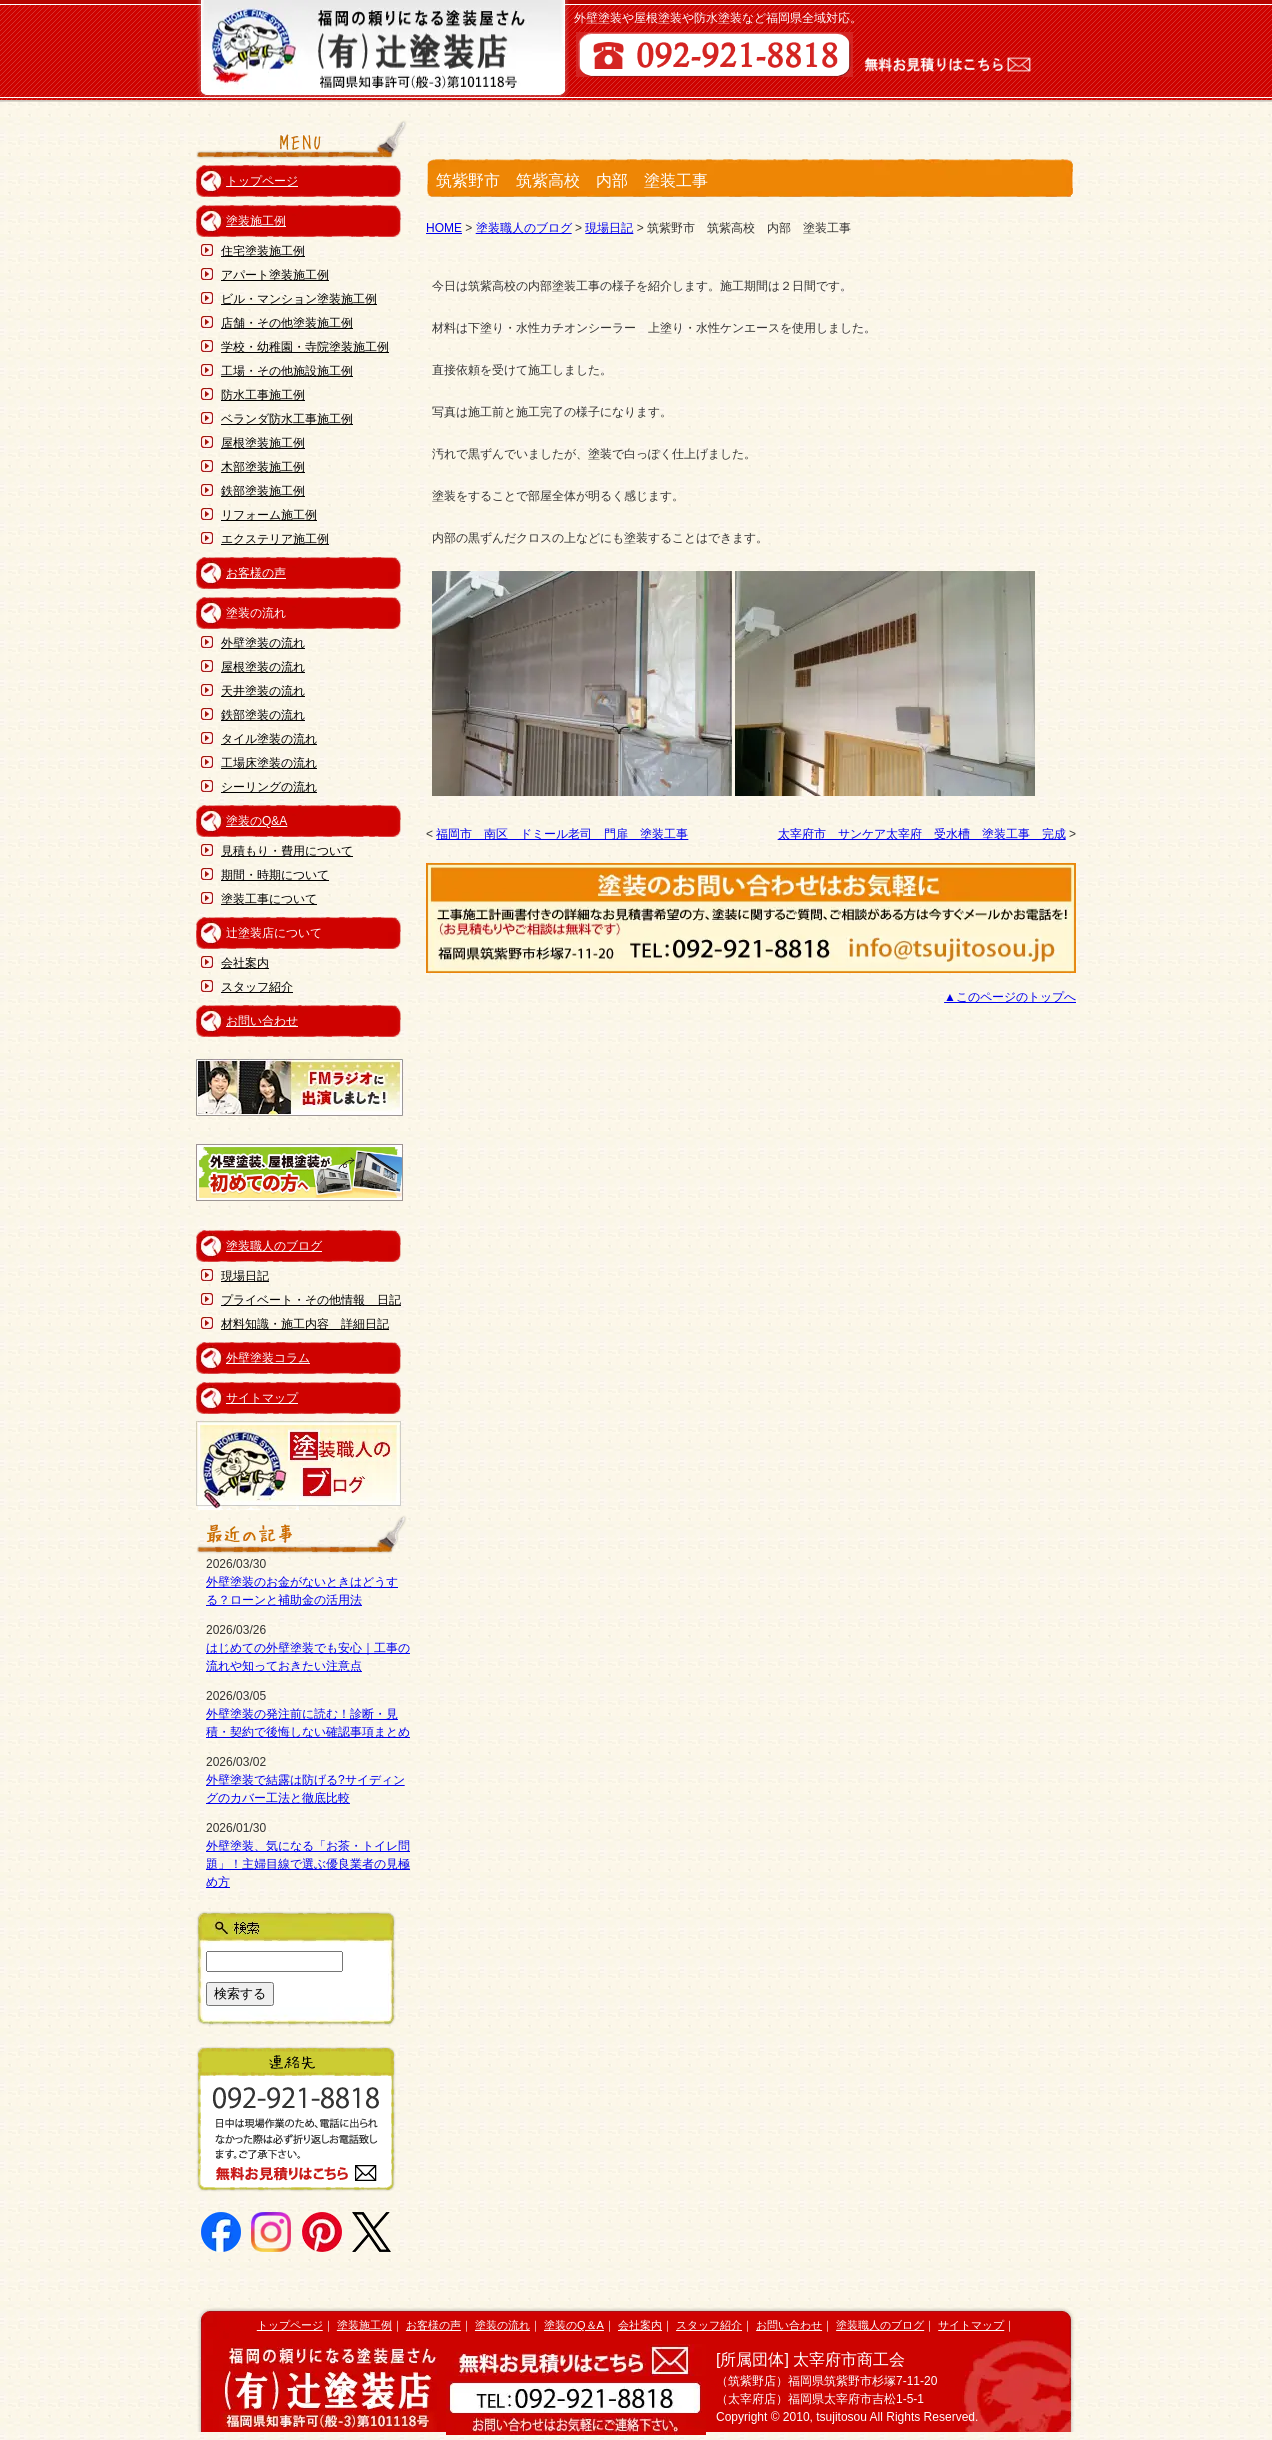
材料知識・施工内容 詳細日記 (305, 1324)
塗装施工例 (256, 221)
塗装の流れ (502, 2325)
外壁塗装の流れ (263, 643)
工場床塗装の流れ (269, 763)
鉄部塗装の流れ (263, 715)
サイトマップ (262, 1398)
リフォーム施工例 (269, 515)
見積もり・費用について (287, 851)
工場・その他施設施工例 (287, 371)
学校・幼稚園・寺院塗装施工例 (305, 347)
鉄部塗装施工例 (263, 491)
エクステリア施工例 (275, 539)
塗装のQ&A (256, 821)
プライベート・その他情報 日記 (311, 1300)
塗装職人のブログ (274, 1246)
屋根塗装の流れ (263, 667)
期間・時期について (275, 875)
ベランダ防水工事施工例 (287, 419)
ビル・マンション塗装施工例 (299, 299)
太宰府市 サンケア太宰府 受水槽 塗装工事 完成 (922, 834)
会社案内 (245, 963)
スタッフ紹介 (257, 987)
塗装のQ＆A (574, 2325)
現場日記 (245, 1276)
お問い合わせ (262, 1021)
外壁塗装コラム (268, 1358)
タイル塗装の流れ (269, 739)
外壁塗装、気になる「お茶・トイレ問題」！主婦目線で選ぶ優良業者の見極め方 (308, 1864)
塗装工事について (269, 899)
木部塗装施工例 (263, 467)
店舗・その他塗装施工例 (287, 323)
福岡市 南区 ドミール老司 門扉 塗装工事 (562, 834)
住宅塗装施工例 (263, 251)
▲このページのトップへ (1010, 997)
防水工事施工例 (263, 395)
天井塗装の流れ (263, 691)
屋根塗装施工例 (263, 443)
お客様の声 (256, 573)
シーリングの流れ (269, 787)
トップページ (262, 181)
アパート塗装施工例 (275, 275)
